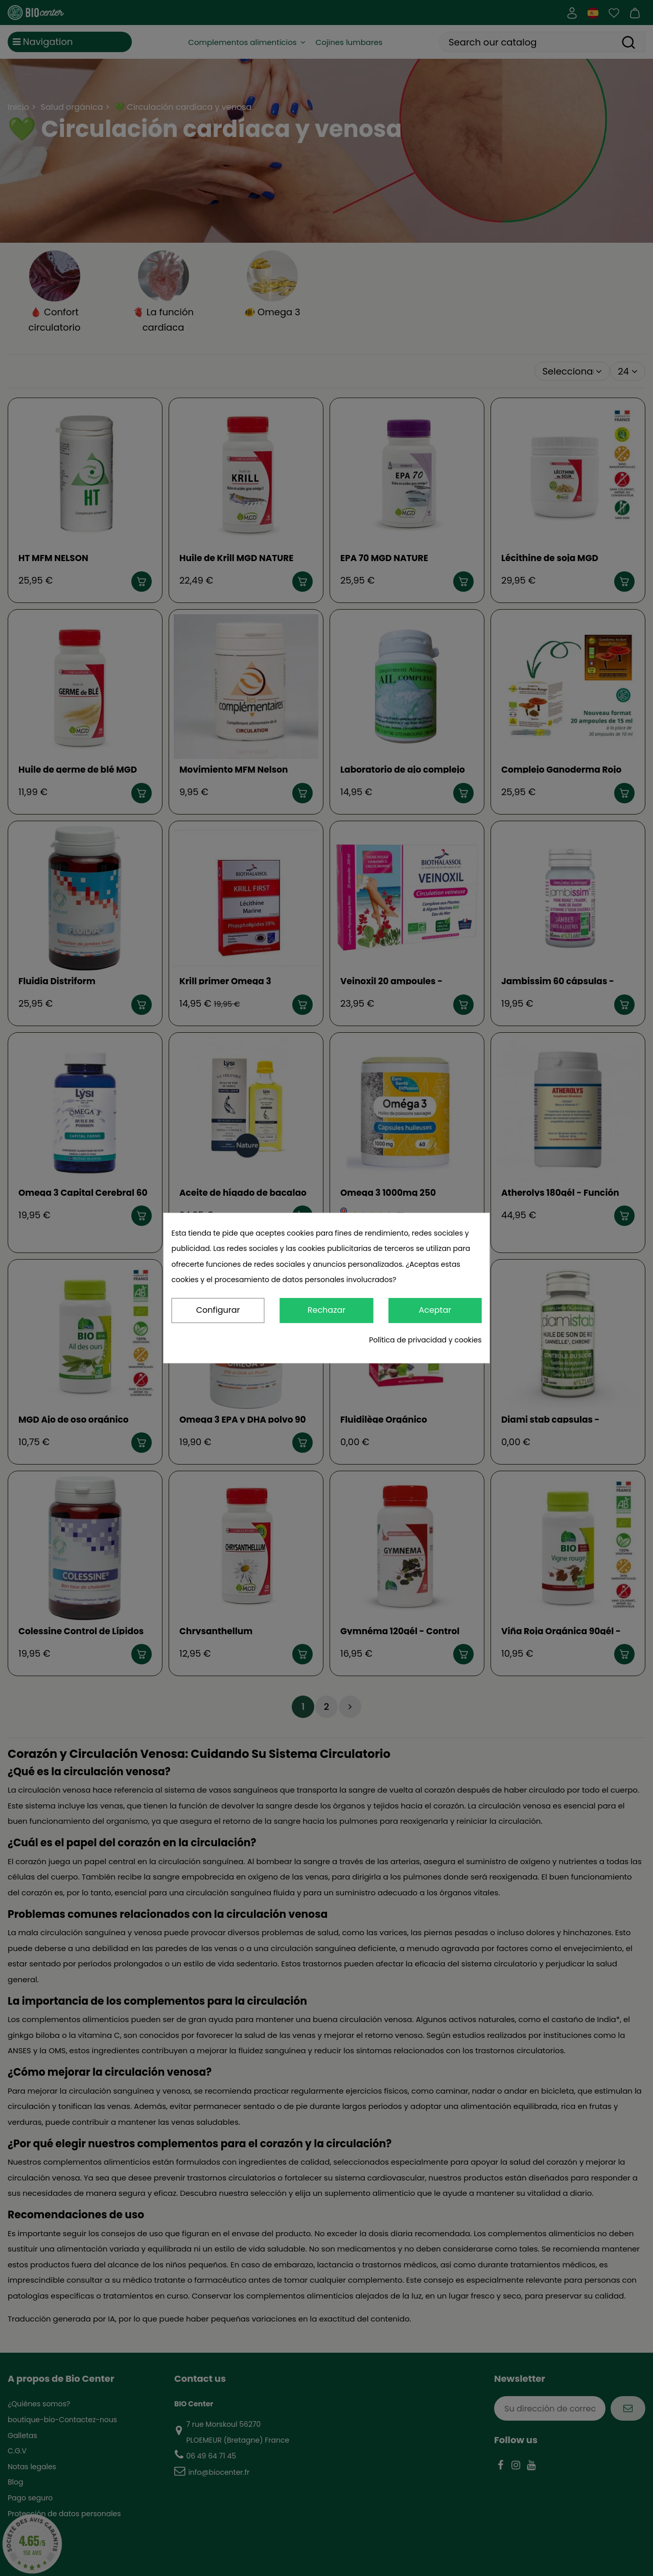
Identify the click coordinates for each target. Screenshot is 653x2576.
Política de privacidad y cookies (425, 1340)
